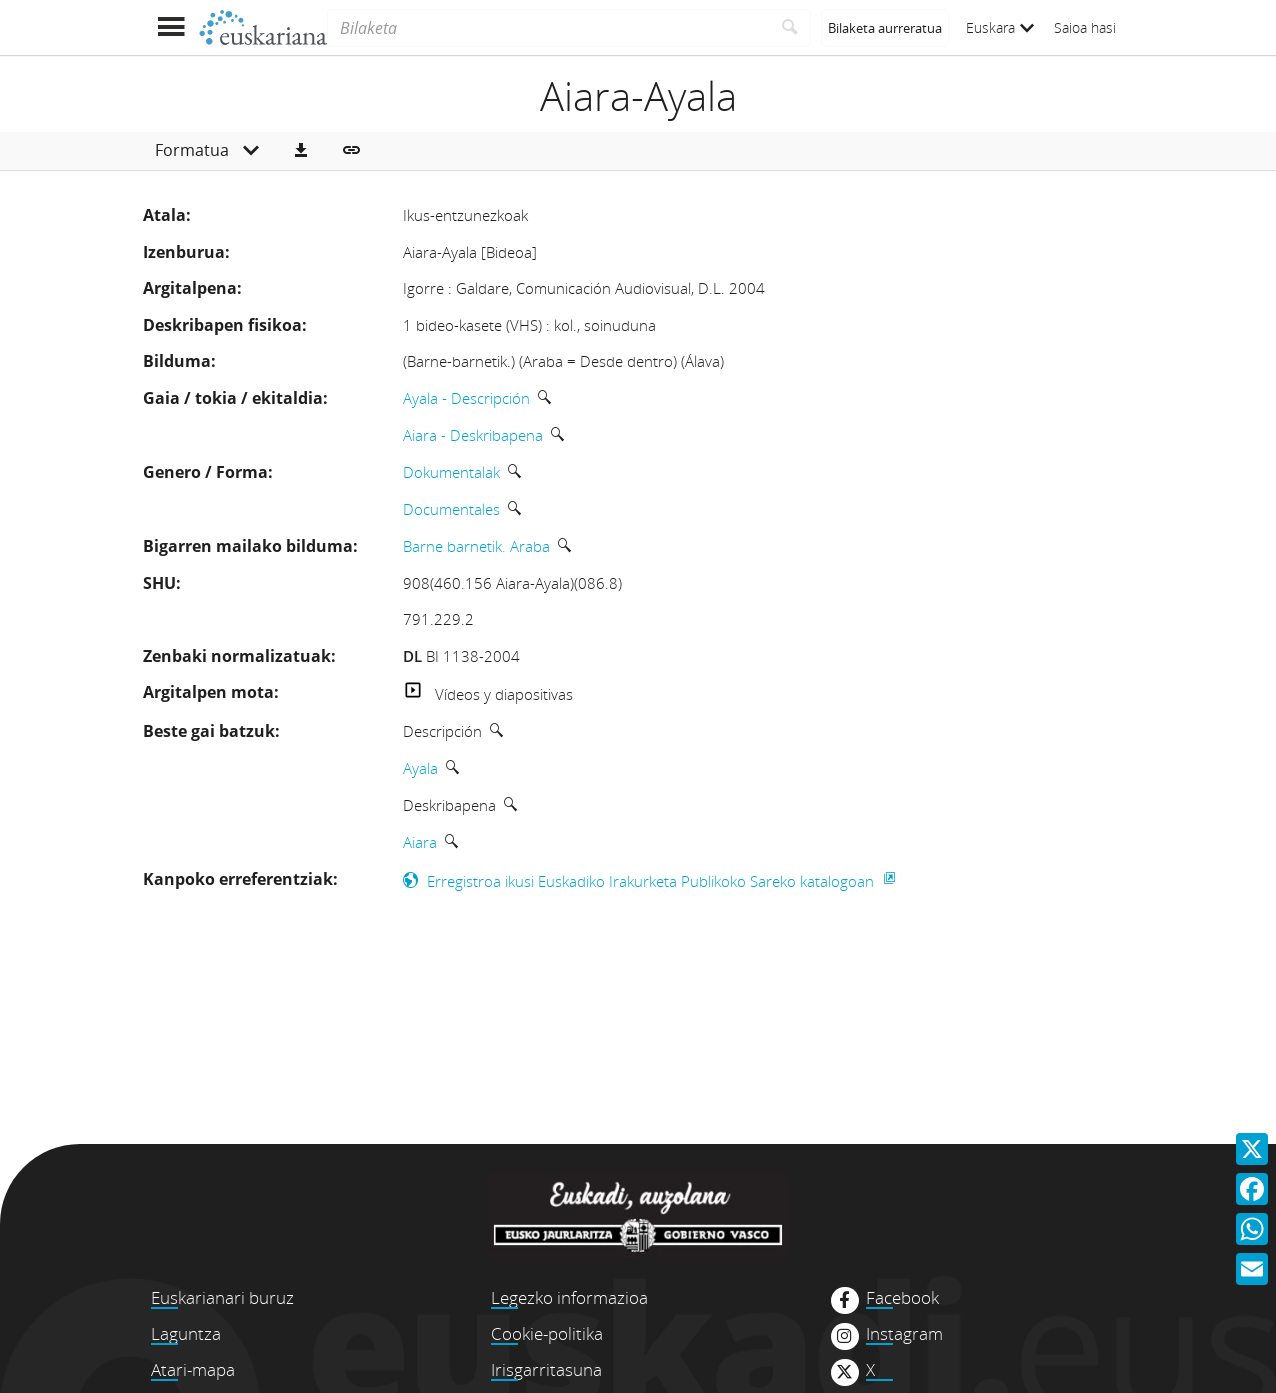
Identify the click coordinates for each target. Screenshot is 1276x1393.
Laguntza (186, 1333)
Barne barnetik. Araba (476, 546)
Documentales (451, 509)
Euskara (1000, 27)
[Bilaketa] (548, 28)
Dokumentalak (451, 472)
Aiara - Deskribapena (473, 435)
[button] (301, 151)
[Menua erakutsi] (170, 27)
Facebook (902, 1298)
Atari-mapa (193, 1369)
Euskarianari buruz (222, 1297)
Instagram (904, 1334)
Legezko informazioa (569, 1297)
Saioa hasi (1085, 27)
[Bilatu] (790, 28)
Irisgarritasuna (546, 1369)
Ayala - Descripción (466, 398)
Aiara (420, 842)
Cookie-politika (547, 1333)
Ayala (420, 768)
